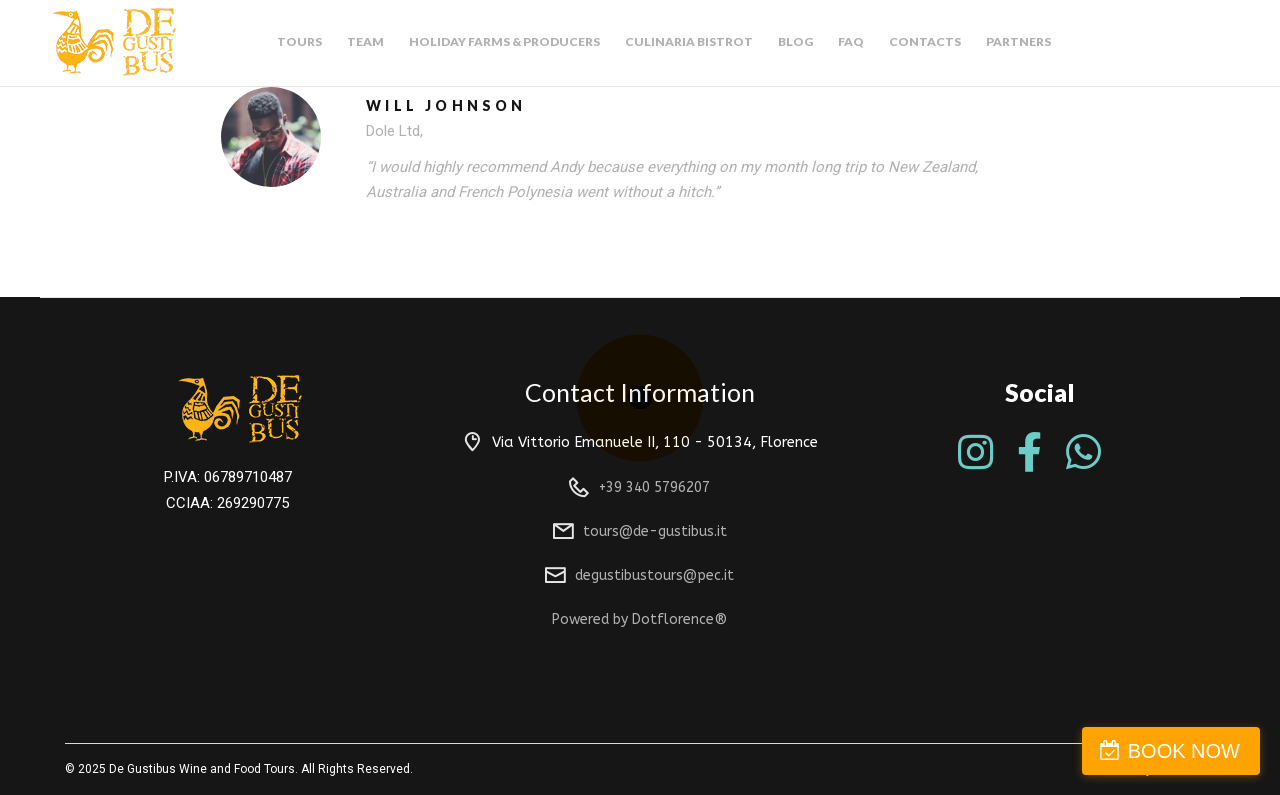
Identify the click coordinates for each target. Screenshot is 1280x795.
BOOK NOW (1184, 751)
